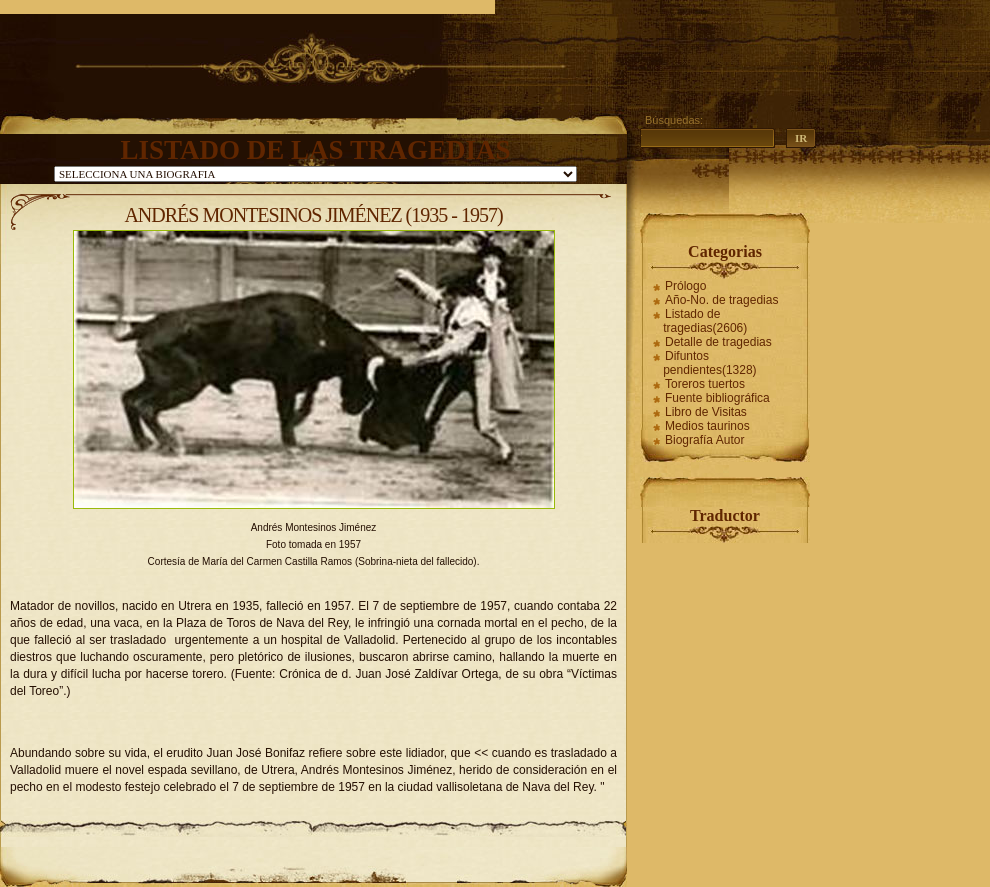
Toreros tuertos (705, 384)
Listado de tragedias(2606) (705, 321)
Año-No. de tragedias (721, 300)
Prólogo (685, 286)
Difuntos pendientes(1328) (709, 363)
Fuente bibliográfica (717, 398)
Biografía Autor (704, 440)
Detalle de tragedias (718, 342)
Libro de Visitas (706, 412)
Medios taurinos (707, 426)
